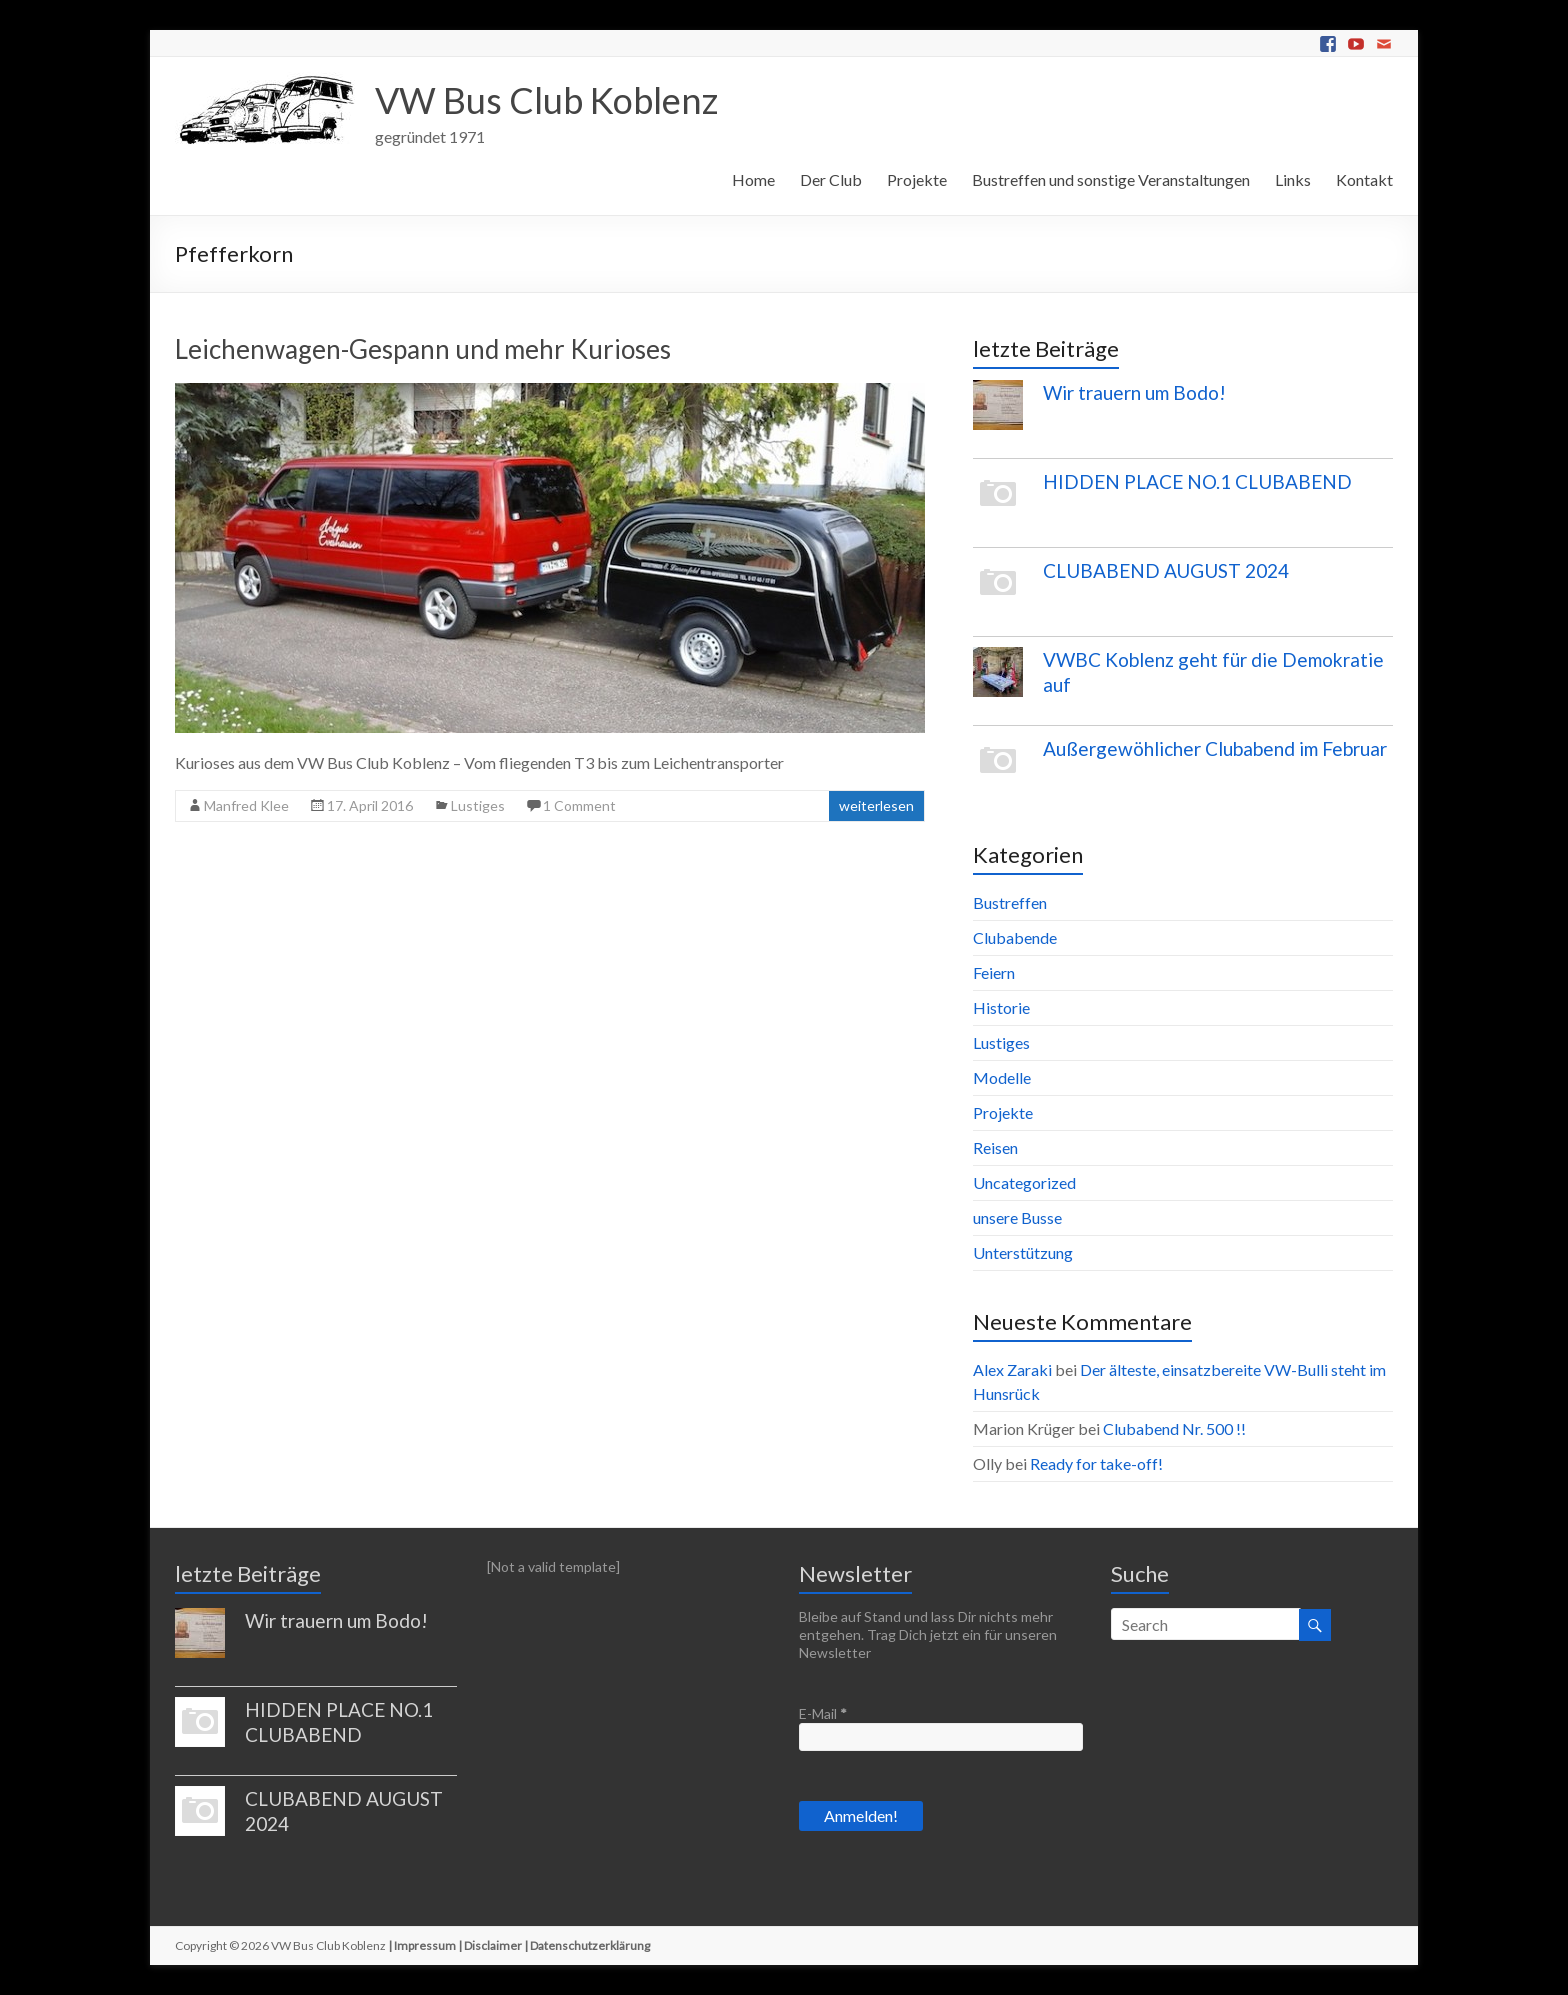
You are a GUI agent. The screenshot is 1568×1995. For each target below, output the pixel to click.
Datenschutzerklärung (590, 1945)
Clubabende (1015, 937)
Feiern (994, 972)
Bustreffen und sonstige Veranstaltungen (1111, 179)
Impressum (425, 1945)
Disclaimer (493, 1945)
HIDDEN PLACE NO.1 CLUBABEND (1197, 481)
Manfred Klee (246, 805)
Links (1293, 179)
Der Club (831, 179)
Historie (1001, 1007)
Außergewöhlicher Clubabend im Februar (1215, 748)
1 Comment (579, 805)
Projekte (917, 179)
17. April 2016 (370, 805)
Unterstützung (1023, 1252)
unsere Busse (1017, 1217)
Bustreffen (1010, 902)
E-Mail (823, 1713)
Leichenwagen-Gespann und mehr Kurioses (423, 349)
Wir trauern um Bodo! (1134, 392)
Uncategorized (1024, 1182)
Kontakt (1364, 179)
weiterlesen (876, 805)
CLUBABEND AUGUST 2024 (1166, 570)
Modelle (1002, 1077)
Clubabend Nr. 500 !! (1174, 1428)
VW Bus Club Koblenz (546, 100)
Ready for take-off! (1096, 1463)
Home (753, 179)
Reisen (995, 1147)
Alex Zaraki (1012, 1369)
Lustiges (478, 805)
